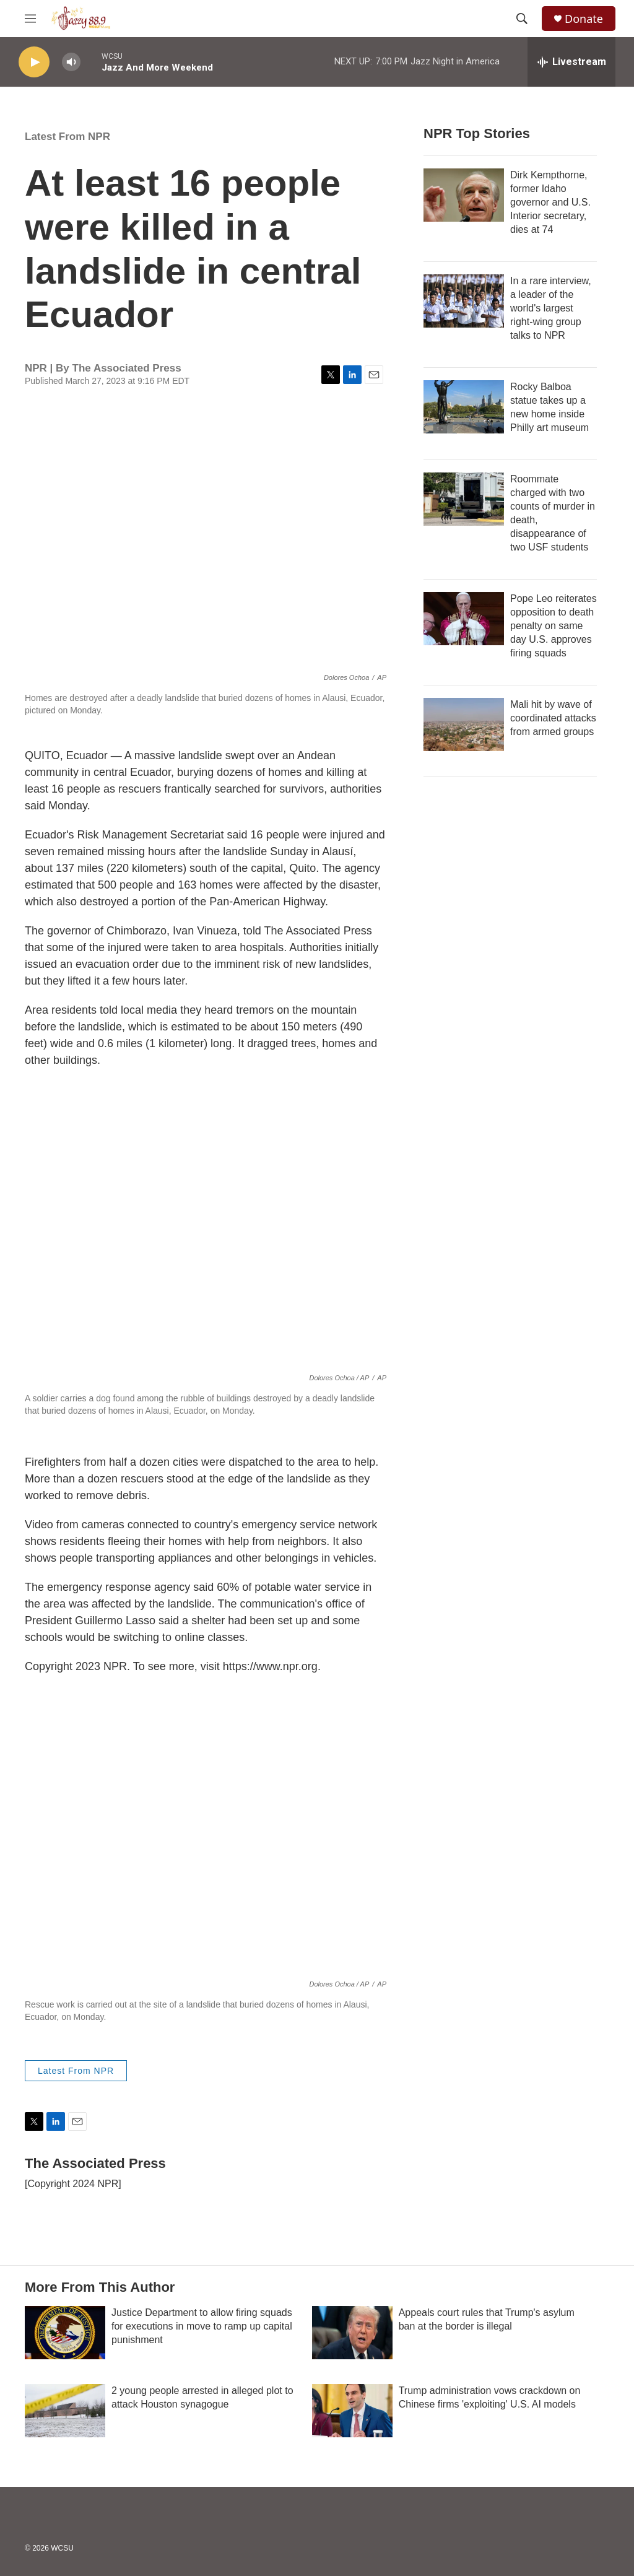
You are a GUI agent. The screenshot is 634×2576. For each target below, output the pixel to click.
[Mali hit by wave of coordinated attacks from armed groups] (463, 724)
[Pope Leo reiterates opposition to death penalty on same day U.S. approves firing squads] (463, 618)
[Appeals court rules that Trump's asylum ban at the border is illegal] (352, 2332)
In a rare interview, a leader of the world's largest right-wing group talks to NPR (550, 308)
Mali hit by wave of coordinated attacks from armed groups (553, 718)
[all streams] (571, 62)
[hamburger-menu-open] (30, 18)
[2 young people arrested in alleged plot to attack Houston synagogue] (65, 2410)
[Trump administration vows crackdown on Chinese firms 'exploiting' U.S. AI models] (352, 2410)
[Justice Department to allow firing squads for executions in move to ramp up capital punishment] (65, 2332)
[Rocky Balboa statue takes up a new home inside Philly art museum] (463, 406)
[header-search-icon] (522, 18)
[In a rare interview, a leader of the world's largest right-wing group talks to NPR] (463, 301)
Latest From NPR (67, 136)
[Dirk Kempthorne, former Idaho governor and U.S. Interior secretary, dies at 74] (463, 195)
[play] (34, 62)
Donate (584, 18)
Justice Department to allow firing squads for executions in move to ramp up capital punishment (201, 2326)
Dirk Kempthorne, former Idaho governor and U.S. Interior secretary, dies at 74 (550, 202)
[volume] (71, 62)
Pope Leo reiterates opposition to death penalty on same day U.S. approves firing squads (553, 625)
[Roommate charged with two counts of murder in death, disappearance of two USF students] (463, 499)
